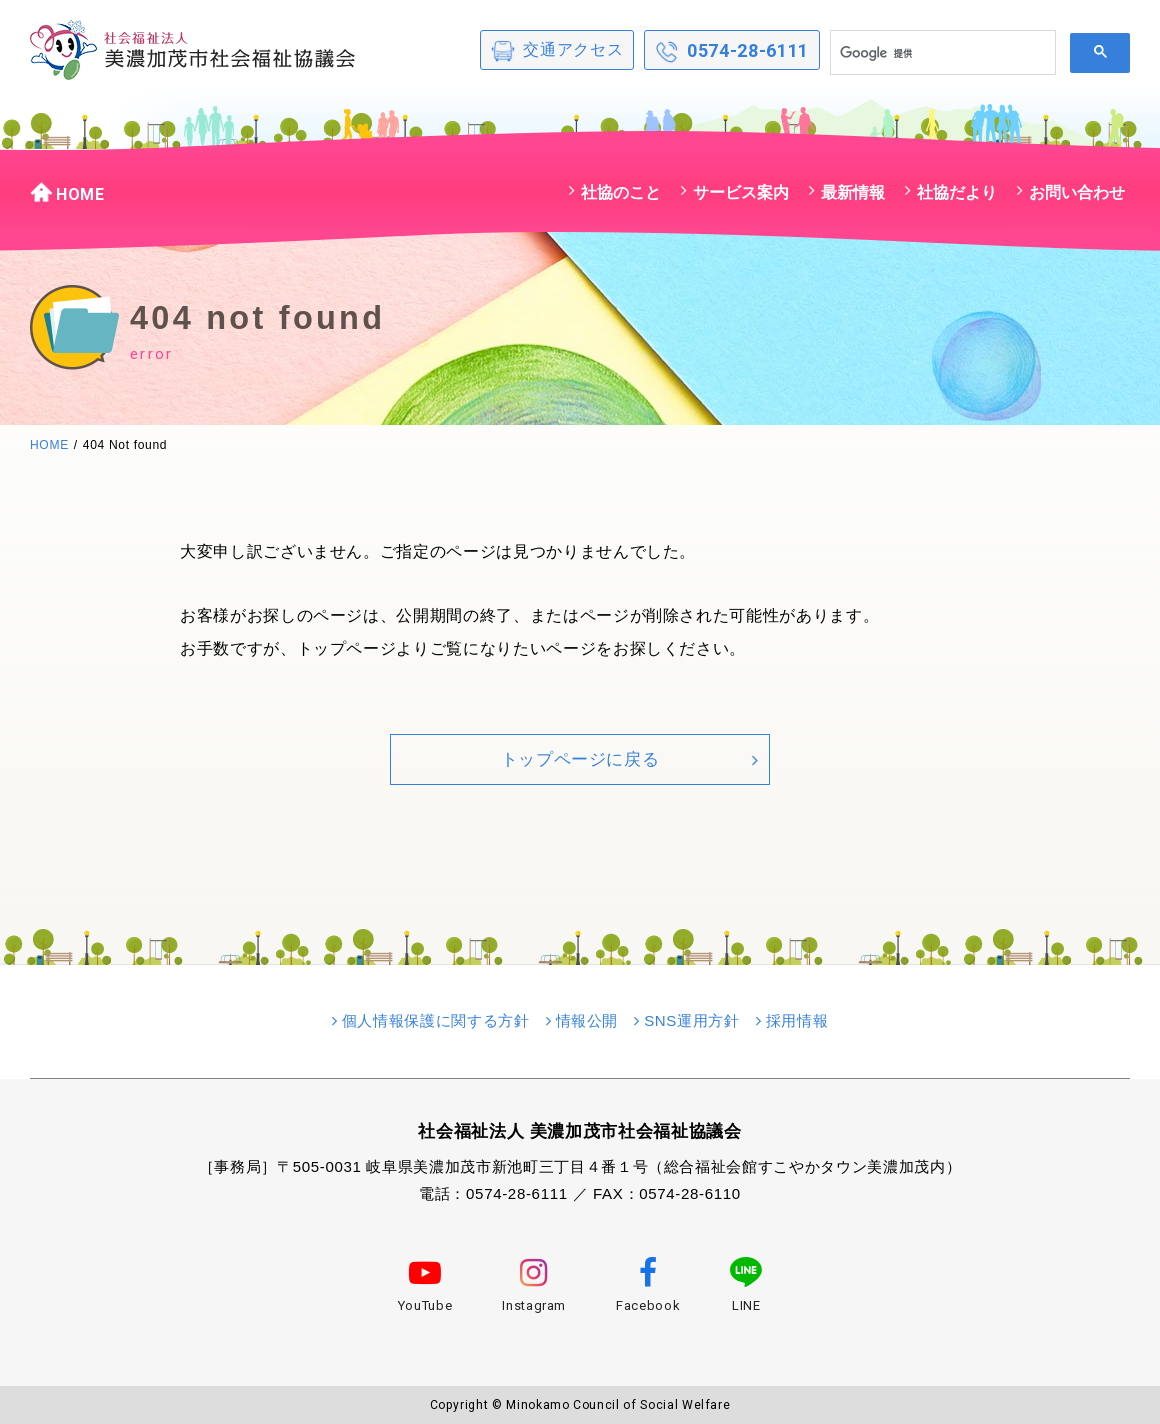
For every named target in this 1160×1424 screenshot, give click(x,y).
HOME (67, 192)
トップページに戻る (580, 759)
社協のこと (621, 192)
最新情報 (853, 192)
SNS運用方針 (692, 1020)
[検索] (941, 53)
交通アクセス (557, 51)
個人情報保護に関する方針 (436, 1020)
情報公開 (587, 1020)
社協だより (957, 192)
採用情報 (797, 1020)
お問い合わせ (1077, 192)
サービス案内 (741, 192)
